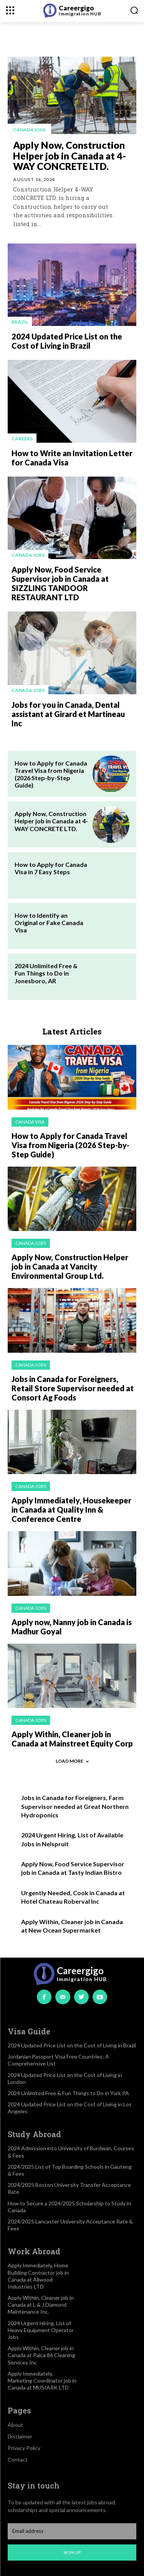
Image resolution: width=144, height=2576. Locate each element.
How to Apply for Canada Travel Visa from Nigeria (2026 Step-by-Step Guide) (51, 774)
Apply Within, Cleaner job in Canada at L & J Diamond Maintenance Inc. (41, 2304)
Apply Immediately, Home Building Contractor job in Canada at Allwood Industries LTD (38, 2276)
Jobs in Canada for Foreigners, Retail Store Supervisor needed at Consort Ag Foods (73, 1388)
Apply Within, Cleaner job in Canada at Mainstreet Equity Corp (72, 1739)
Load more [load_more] (72, 1761)
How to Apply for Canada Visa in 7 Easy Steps (51, 868)
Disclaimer (20, 2436)
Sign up (72, 2552)
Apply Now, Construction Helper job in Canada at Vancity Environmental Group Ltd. (70, 1266)
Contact (18, 2459)
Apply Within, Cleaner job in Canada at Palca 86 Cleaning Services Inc (41, 2355)
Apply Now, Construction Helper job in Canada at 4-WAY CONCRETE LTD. (69, 155)
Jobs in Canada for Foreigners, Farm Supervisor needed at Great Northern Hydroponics (75, 1806)
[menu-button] (10, 10)
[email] (72, 2531)
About (15, 2425)
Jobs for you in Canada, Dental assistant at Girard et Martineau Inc (68, 714)
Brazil (20, 322)
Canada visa (29, 130)
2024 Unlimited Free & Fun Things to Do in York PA (68, 2093)
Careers (22, 439)
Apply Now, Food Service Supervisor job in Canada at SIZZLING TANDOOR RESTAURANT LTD (60, 583)
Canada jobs (28, 555)
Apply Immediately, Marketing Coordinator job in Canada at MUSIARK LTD (42, 2380)
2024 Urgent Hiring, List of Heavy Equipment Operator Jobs (41, 2330)
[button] (134, 10)
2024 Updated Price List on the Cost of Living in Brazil (67, 341)
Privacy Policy (24, 2448)
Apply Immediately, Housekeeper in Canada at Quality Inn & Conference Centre (71, 1509)
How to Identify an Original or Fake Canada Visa (49, 923)
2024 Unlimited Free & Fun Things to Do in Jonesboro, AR (46, 973)
